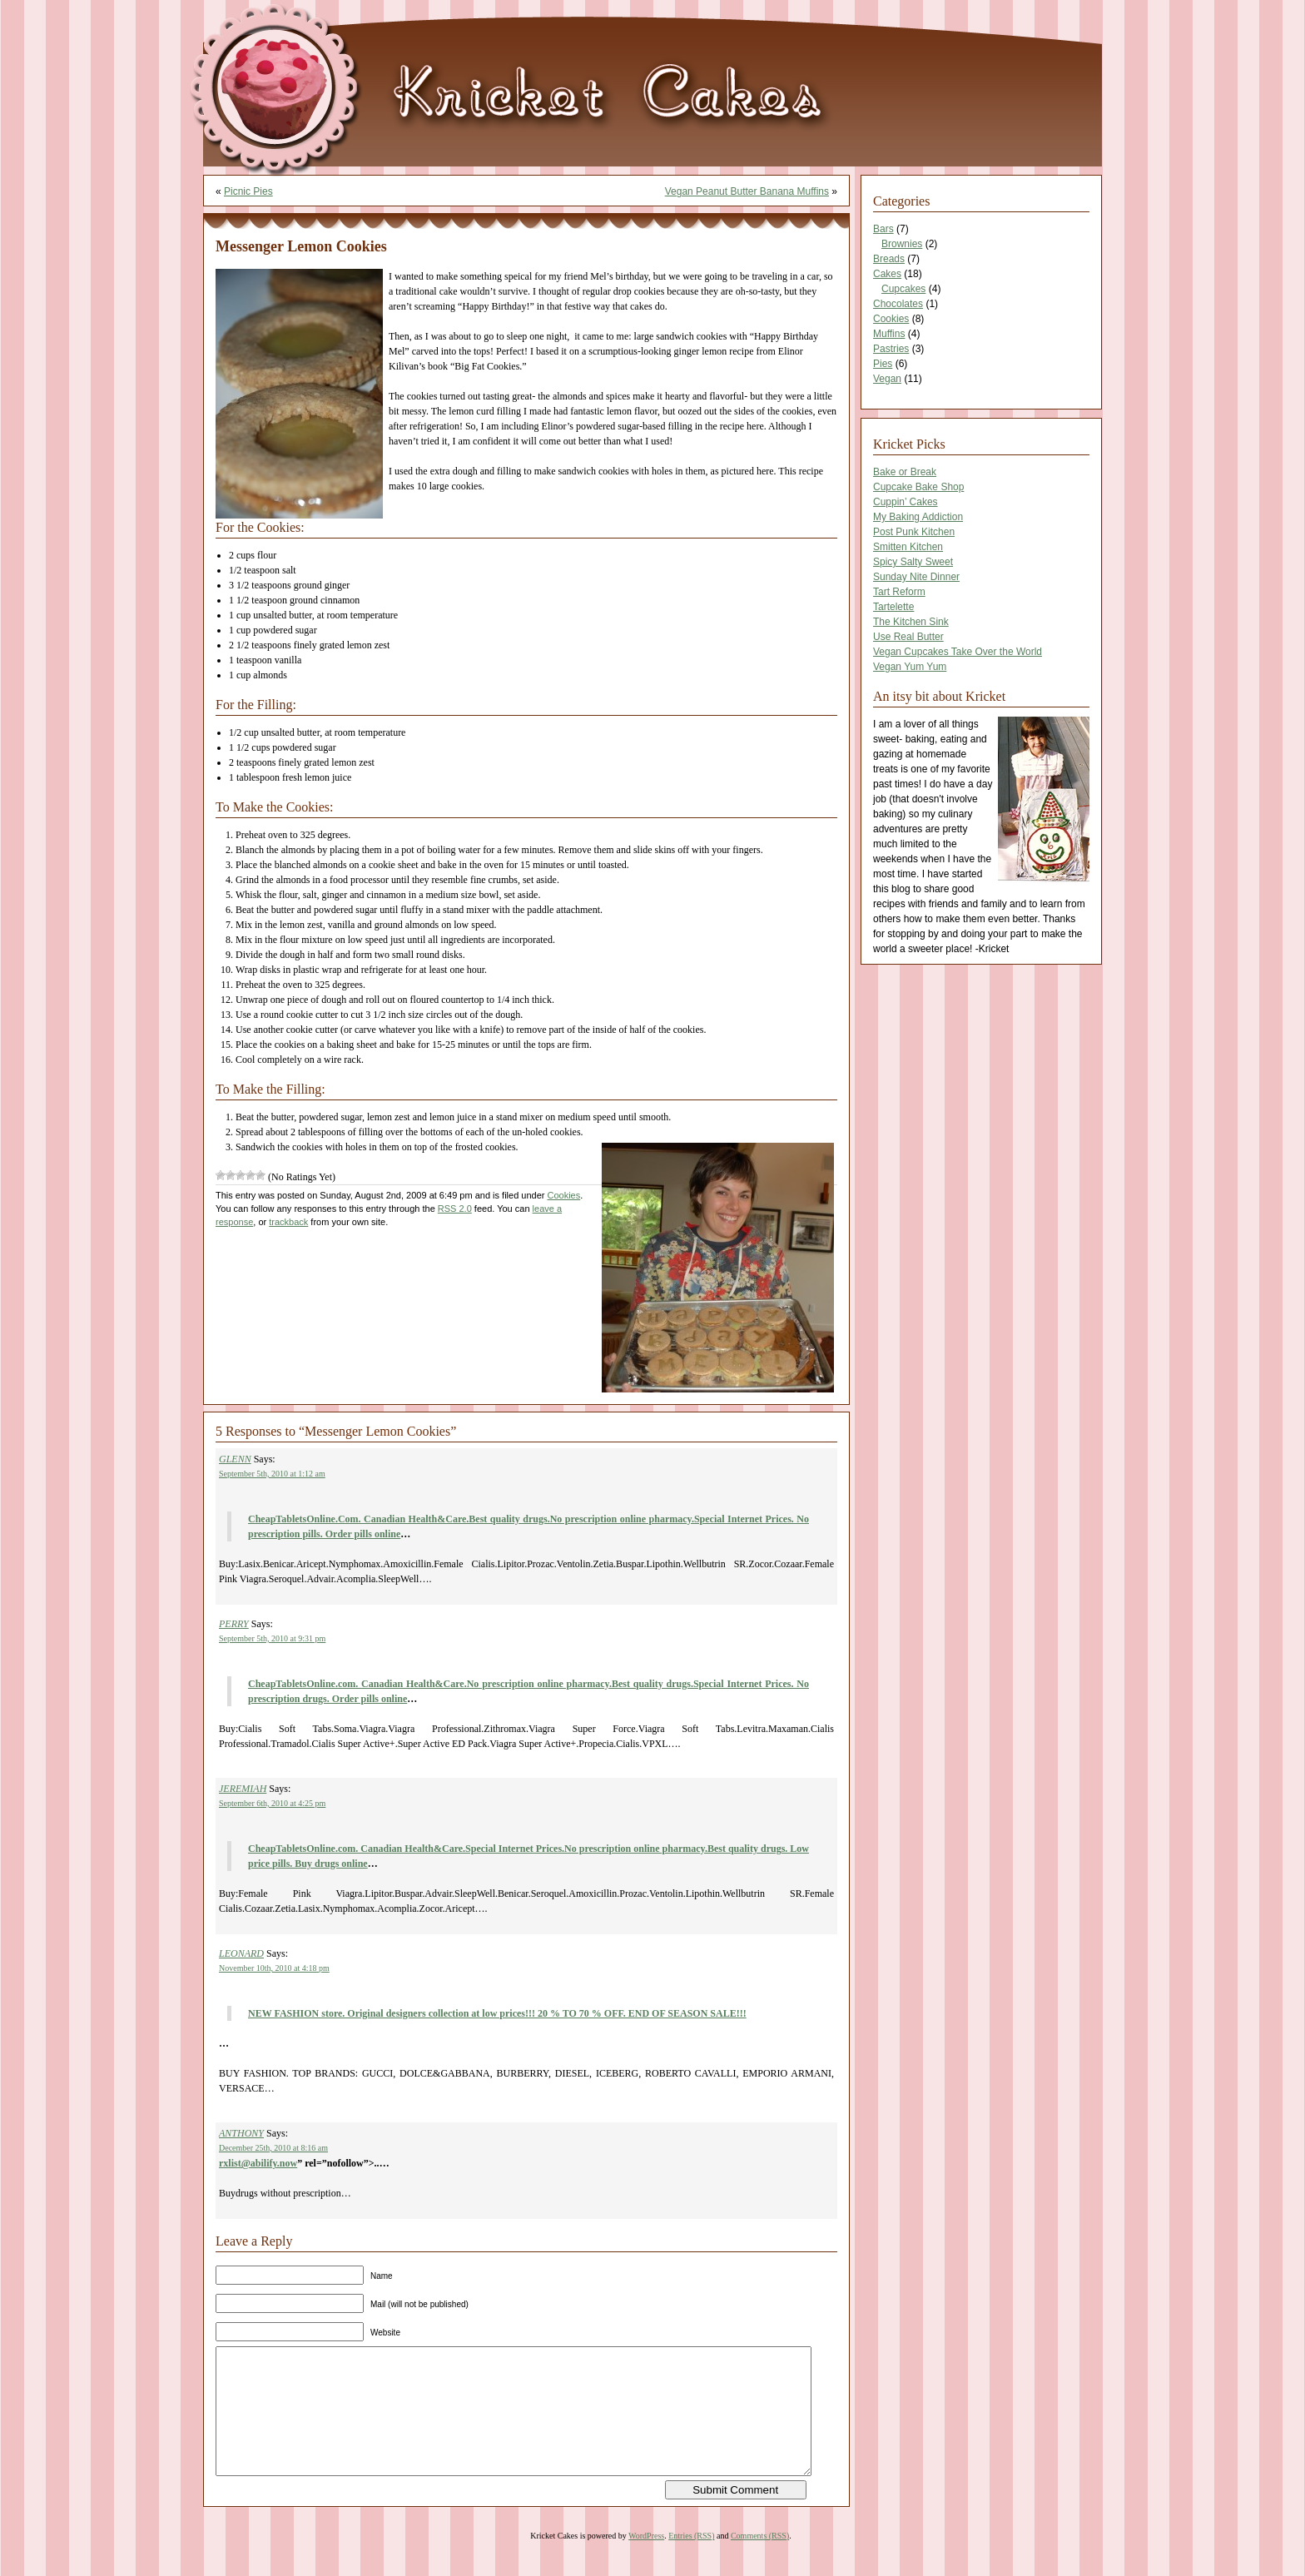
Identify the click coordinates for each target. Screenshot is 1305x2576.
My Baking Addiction (918, 517)
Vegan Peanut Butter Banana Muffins (747, 191)
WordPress (646, 2560)
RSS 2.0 (455, 1209)
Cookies (564, 1195)
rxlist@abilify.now (258, 2163)
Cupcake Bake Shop (918, 487)
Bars (883, 229)
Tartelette (893, 607)
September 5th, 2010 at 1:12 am (272, 1473)
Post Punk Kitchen (914, 532)
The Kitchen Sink (911, 622)
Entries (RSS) (691, 2560)
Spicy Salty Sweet (913, 562)
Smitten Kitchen (908, 547)
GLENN (235, 1459)
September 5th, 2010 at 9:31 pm (272, 1638)
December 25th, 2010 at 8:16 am (273, 2147)
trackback (288, 1222)
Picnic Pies (248, 191)
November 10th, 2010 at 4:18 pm (274, 1968)
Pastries (891, 349)
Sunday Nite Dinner (916, 577)
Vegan (887, 379)
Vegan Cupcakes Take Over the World (957, 652)
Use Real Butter (908, 637)
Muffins (889, 334)
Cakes (887, 274)
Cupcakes (903, 289)
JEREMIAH (242, 1788)
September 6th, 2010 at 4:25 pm (272, 1803)
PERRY (234, 1624)
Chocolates (898, 304)
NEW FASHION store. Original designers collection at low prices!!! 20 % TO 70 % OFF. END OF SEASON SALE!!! (497, 2013)
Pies (882, 364)
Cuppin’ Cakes (905, 502)
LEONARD (241, 1953)
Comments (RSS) (760, 2560)
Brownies (901, 244)
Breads (889, 259)
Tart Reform (899, 592)
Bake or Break (904, 472)
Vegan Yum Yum (909, 667)
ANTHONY (241, 2133)
